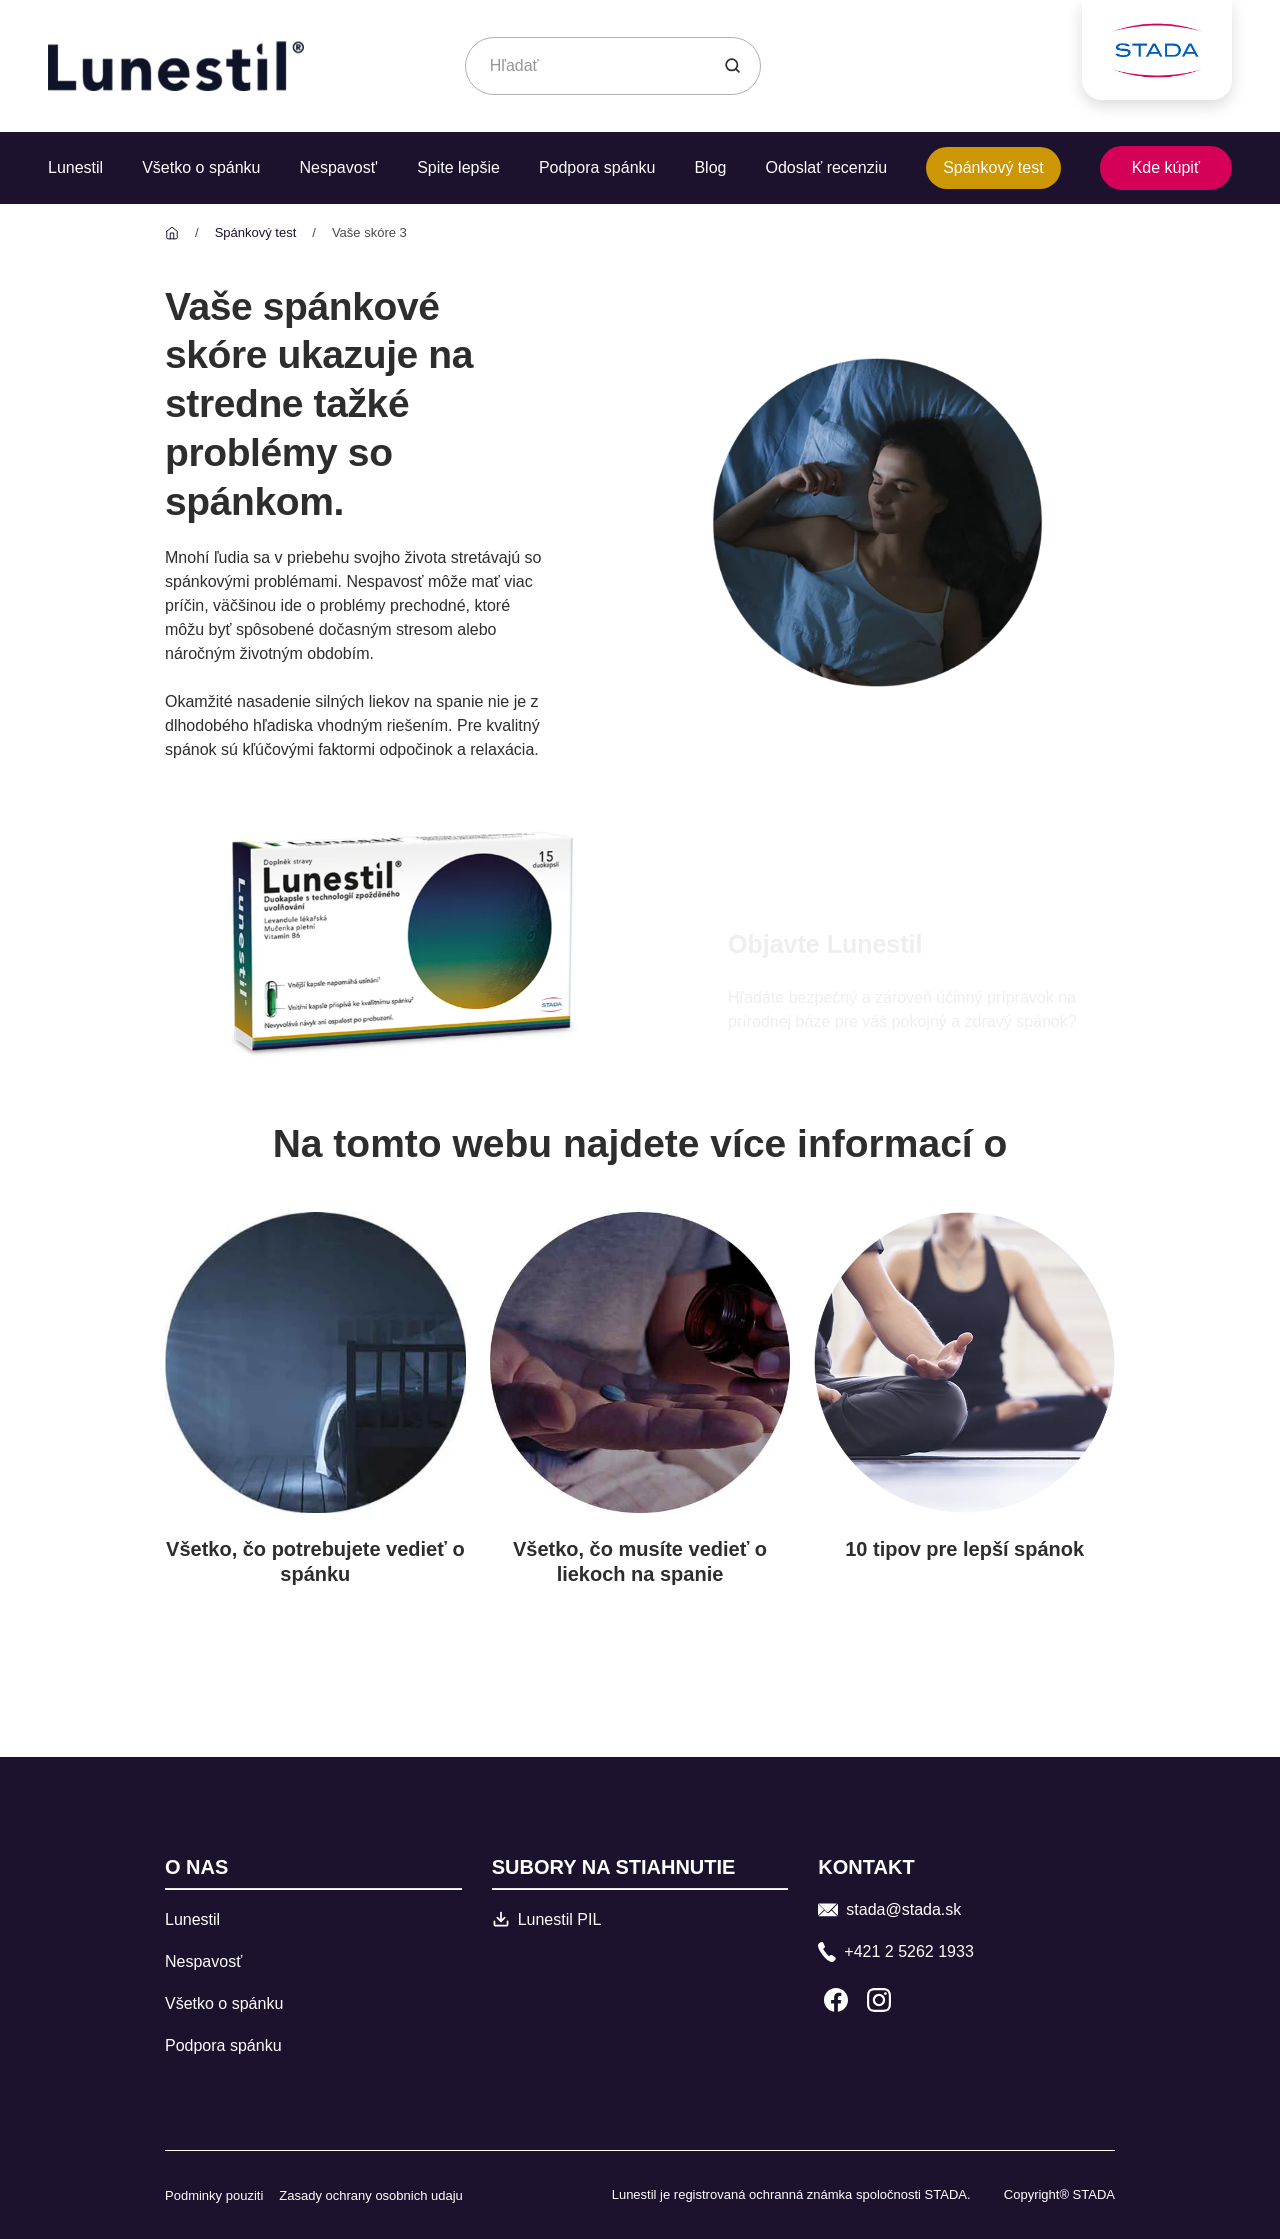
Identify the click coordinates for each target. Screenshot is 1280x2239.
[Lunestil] (172, 232)
